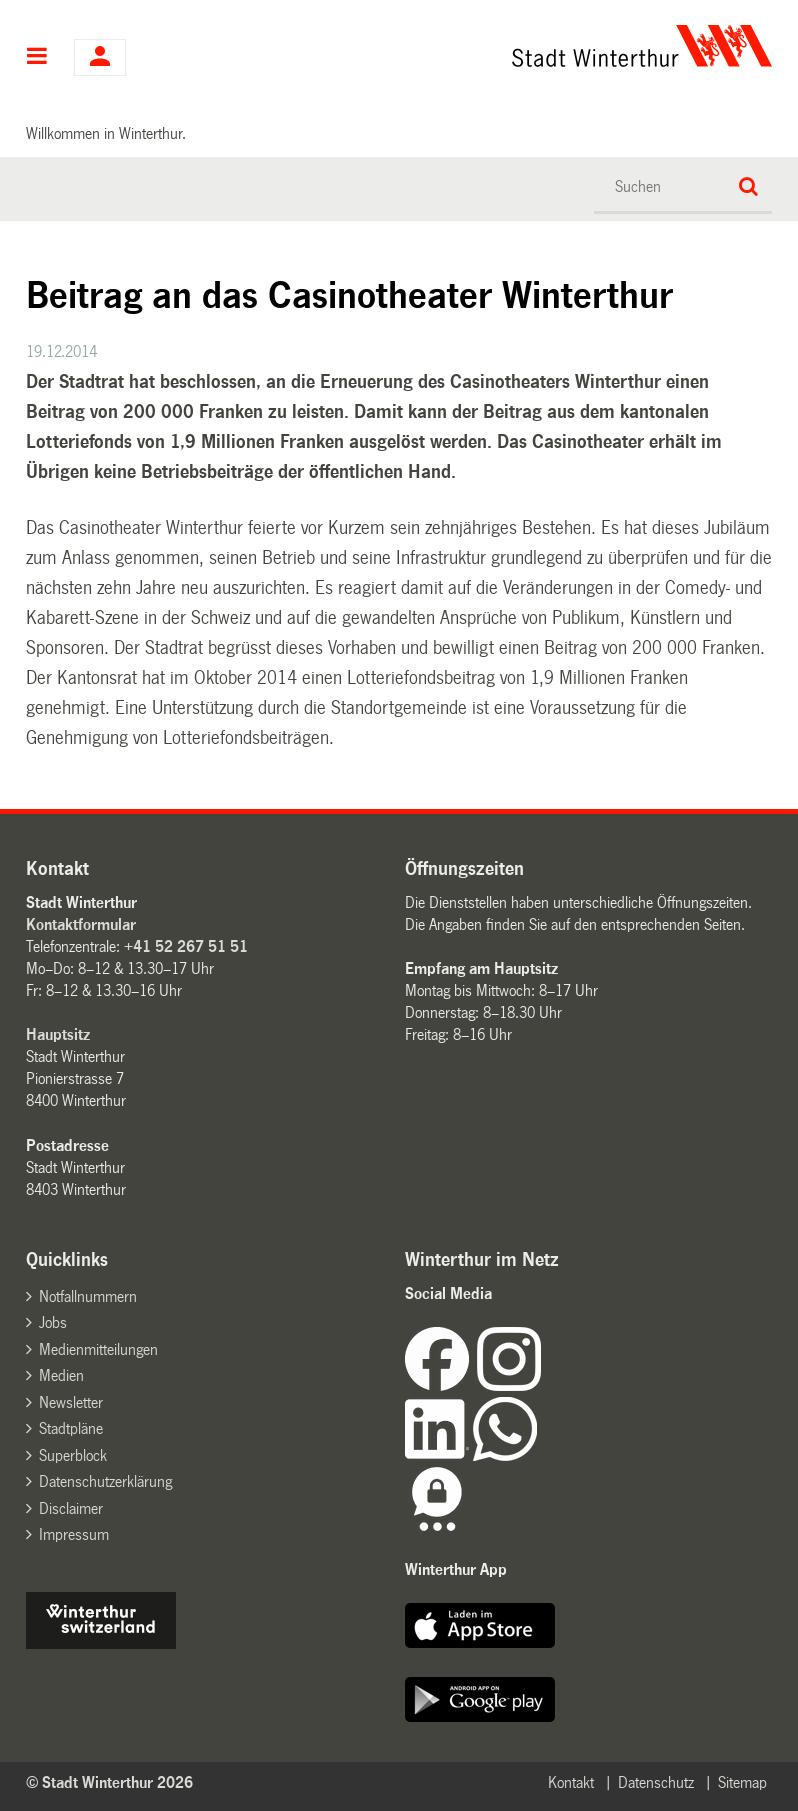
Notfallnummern (88, 1296)
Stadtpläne (71, 1428)
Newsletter (71, 1402)
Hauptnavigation (37, 58)
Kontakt (571, 1782)
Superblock (73, 1455)
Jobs (53, 1322)
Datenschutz (656, 1782)
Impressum (74, 1534)
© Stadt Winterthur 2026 (109, 1782)
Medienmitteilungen (98, 1349)
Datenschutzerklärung (105, 1481)
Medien (61, 1375)
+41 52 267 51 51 (186, 946)
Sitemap (742, 1782)
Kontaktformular (81, 924)
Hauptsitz (58, 1034)
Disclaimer (71, 1508)
